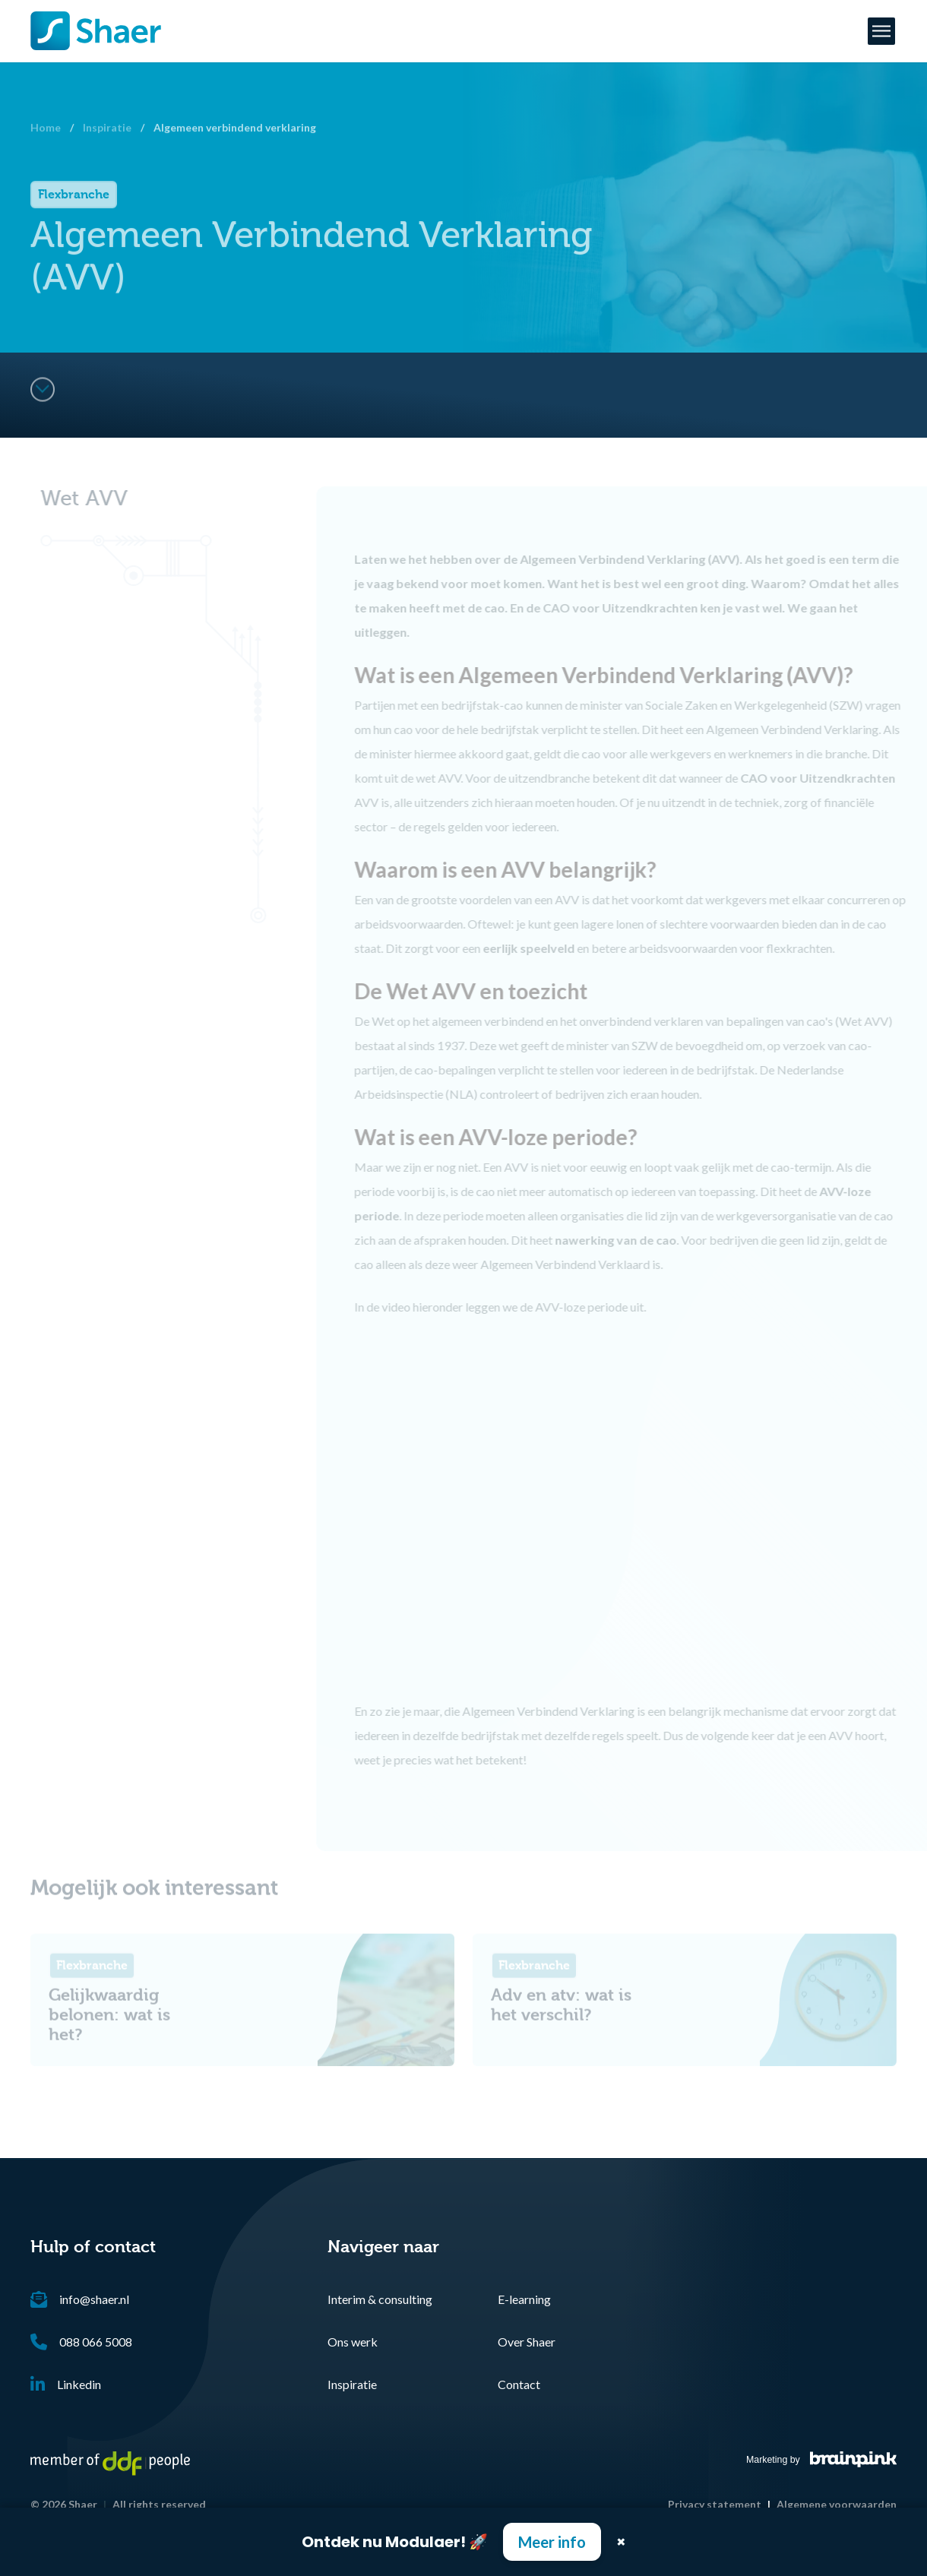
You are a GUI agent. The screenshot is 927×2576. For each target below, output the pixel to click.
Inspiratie (352, 2384)
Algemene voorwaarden (837, 2504)
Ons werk (352, 2341)
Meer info (552, 2542)
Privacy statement (714, 2504)
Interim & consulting (379, 2299)
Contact (519, 2384)
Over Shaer (526, 2341)
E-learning (524, 2299)
